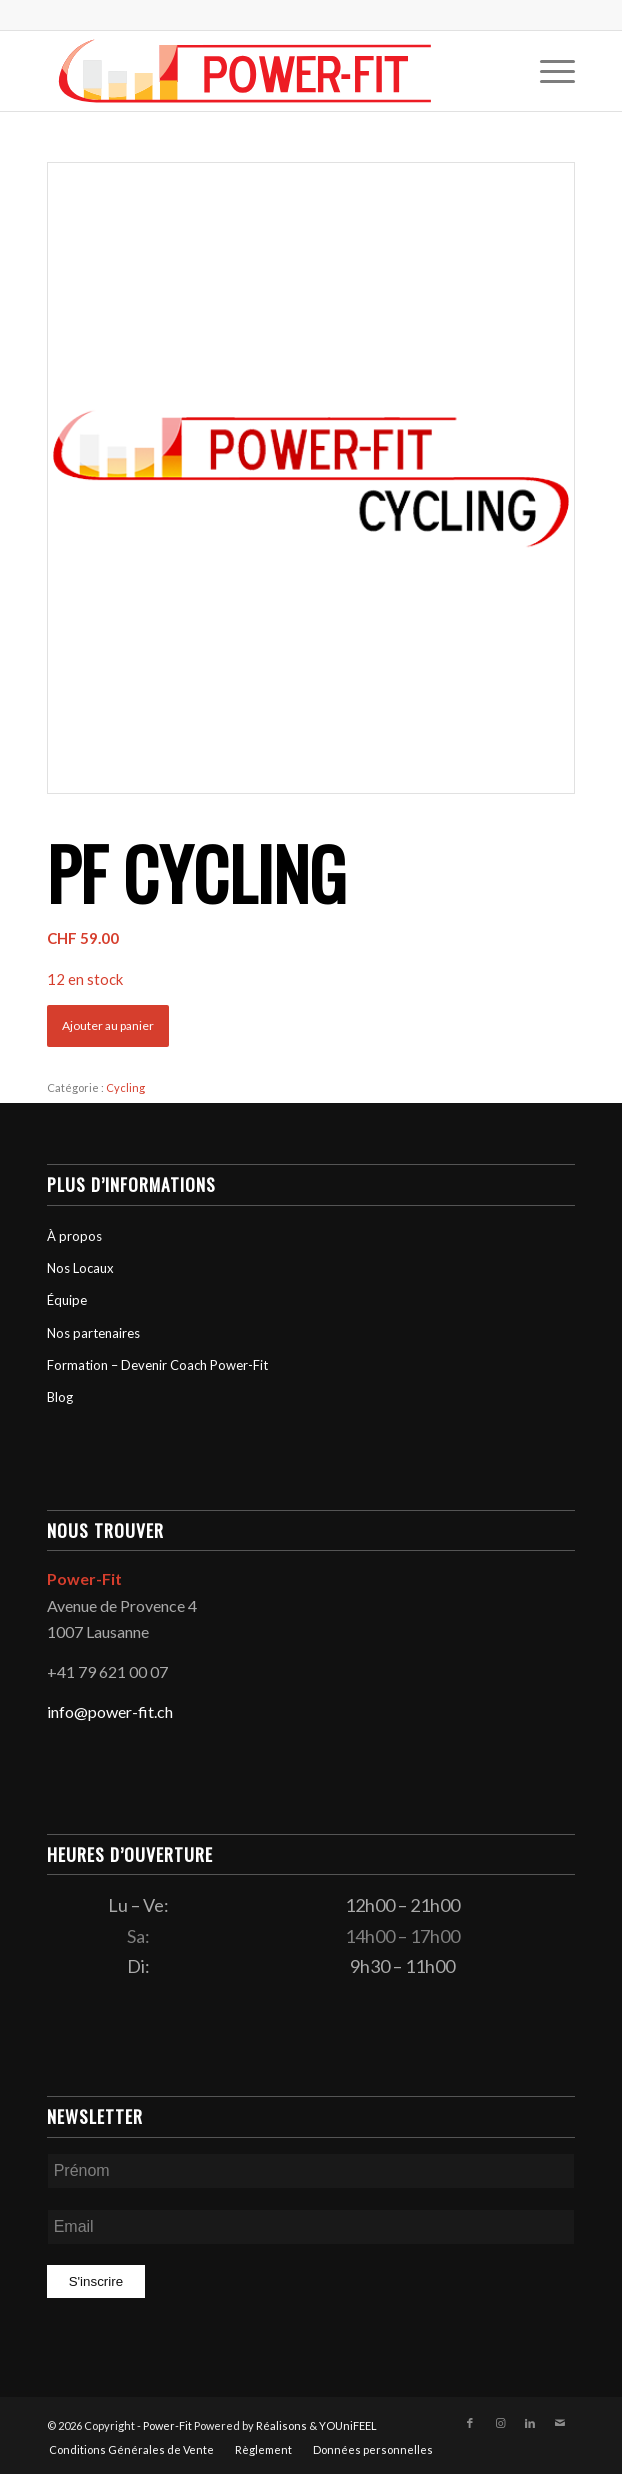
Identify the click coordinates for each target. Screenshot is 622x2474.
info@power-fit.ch (110, 1711)
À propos (74, 1236)
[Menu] (547, 71)
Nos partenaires (93, 1333)
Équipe (67, 1300)
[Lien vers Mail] (560, 2423)
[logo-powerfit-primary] (258, 71)
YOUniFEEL (348, 2425)
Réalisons (281, 2425)
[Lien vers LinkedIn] (530, 2423)
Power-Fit (167, 2425)
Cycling (125, 1087)
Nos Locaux (80, 1268)
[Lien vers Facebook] (470, 2423)
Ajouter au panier (108, 1025)
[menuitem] (547, 71)
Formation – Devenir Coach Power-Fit (157, 1365)
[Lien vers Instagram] (500, 2423)
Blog (60, 1397)
